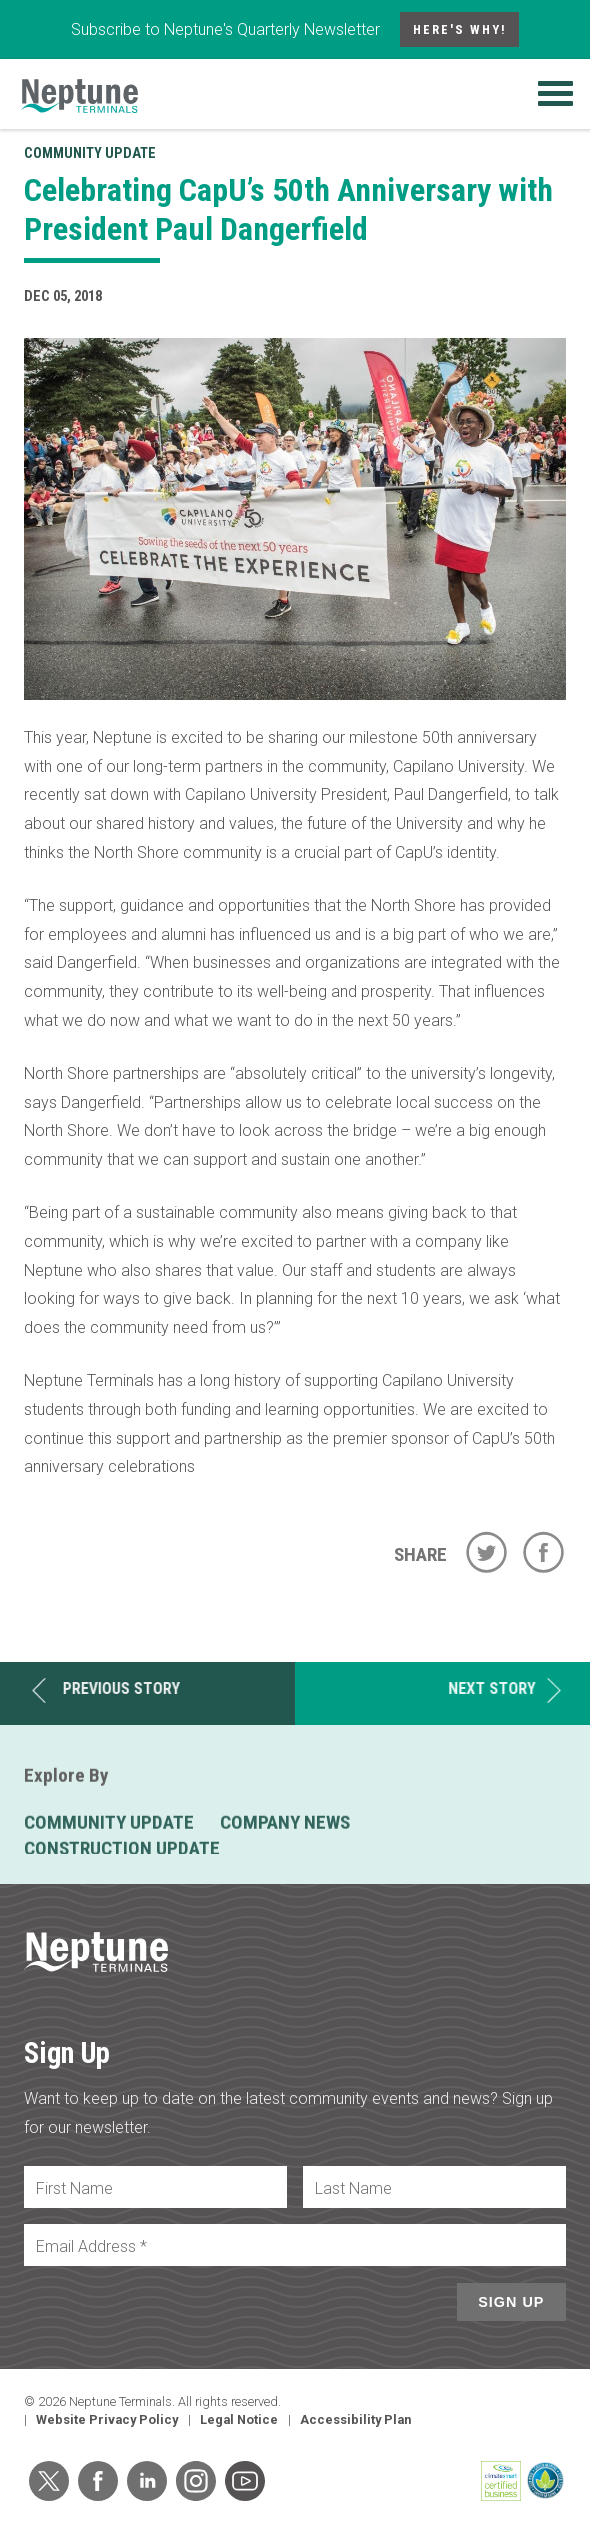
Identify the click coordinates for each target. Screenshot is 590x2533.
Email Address (91, 2246)
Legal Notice (239, 2419)
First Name (74, 2188)
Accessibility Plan (355, 2419)
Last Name (353, 2188)
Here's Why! (460, 29)
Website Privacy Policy (107, 2419)
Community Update (90, 153)
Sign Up (511, 2302)
